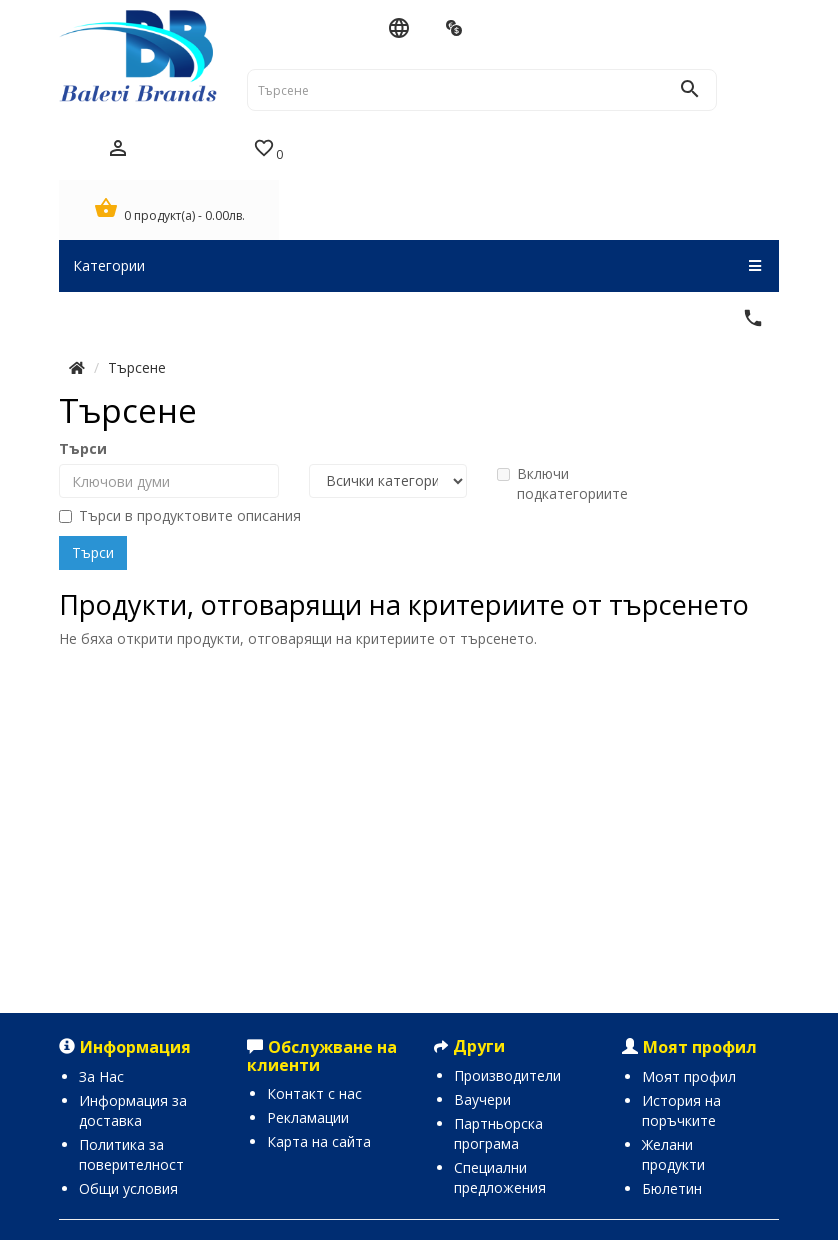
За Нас (101, 1076)
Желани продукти (673, 1154)
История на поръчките (681, 1110)
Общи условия (128, 1188)
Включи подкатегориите (562, 483)
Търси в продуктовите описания (180, 515)
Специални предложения (500, 1177)
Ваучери (482, 1099)
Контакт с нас (314, 1093)
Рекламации (308, 1117)
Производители (507, 1075)
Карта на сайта (319, 1141)
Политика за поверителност (131, 1154)
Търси (83, 448)
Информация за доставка (133, 1110)
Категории (417, 266)
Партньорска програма (498, 1133)
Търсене (137, 367)
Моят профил (689, 1076)
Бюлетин (672, 1188)
